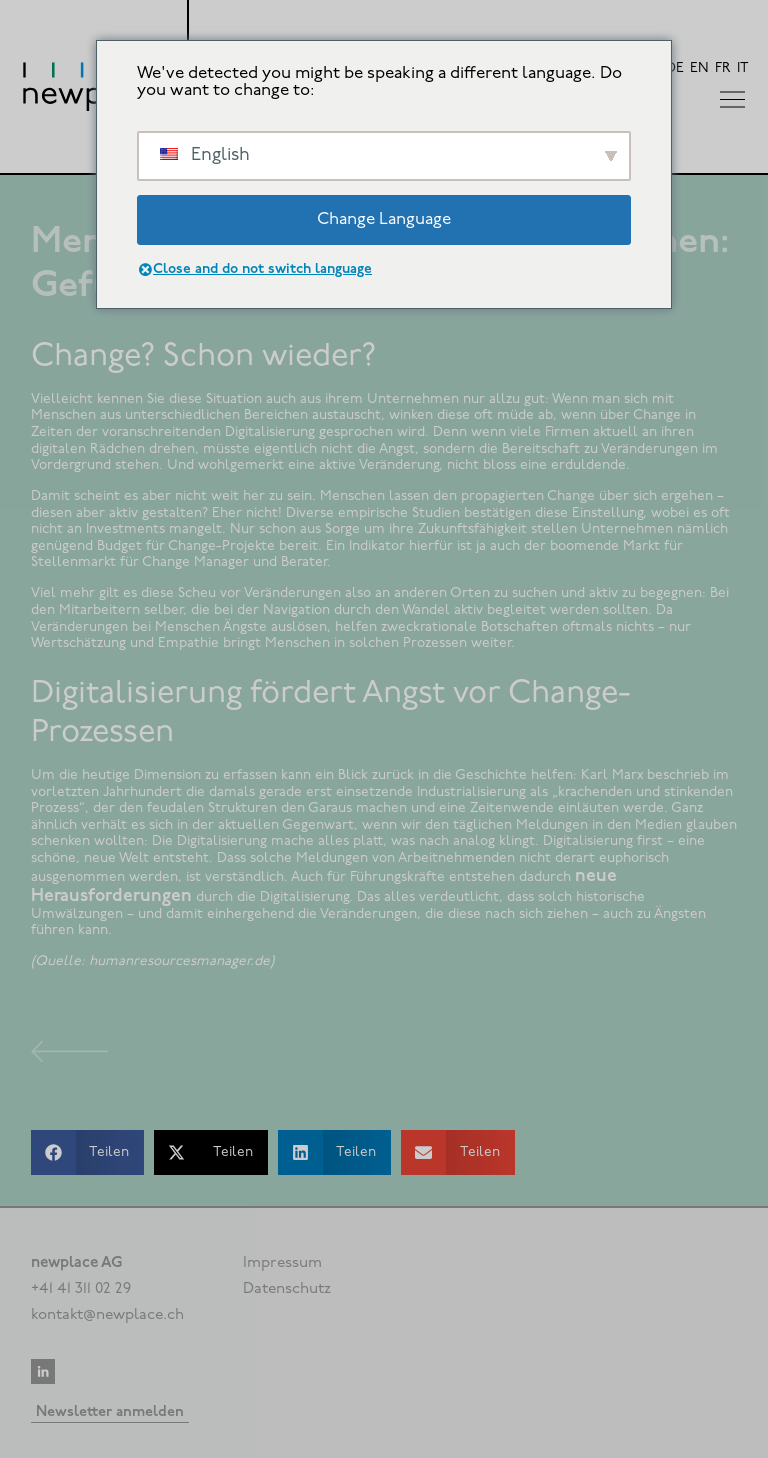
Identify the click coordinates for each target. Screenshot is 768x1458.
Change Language (384, 219)
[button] (88, 1152)
